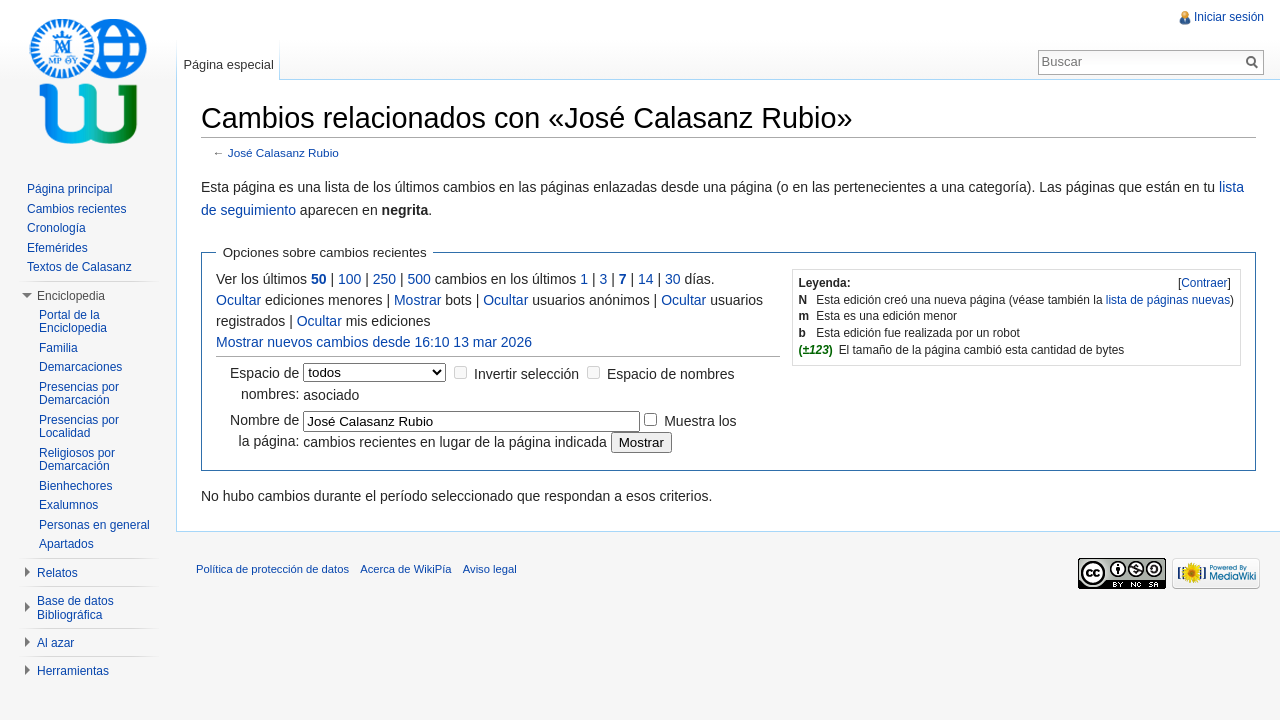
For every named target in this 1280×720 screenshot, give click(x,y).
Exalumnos (68, 505)
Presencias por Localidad (79, 427)
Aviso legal (490, 569)
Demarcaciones (80, 367)
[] (1204, 283)
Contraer (1204, 283)
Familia (58, 348)
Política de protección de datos (272, 569)
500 (419, 279)
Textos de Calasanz (79, 267)
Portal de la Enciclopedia (73, 322)
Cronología (56, 228)
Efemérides (57, 248)
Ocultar (238, 300)
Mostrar (417, 300)
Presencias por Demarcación (79, 394)
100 (349, 279)
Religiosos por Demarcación (77, 460)
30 (673, 279)
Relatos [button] (57, 573)
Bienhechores (75, 486)
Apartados (66, 544)
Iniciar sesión (1229, 17)
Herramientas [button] (73, 671)
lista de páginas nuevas (1168, 300)
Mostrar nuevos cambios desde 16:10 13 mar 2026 (374, 342)
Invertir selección (526, 374)
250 (384, 279)
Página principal (69, 189)
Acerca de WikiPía (405, 569)
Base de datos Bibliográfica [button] (75, 608)
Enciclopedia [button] (71, 296)
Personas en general (94, 525)
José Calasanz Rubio (283, 152)
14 (646, 279)
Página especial (228, 64)
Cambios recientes (76, 209)
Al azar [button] (55, 643)
